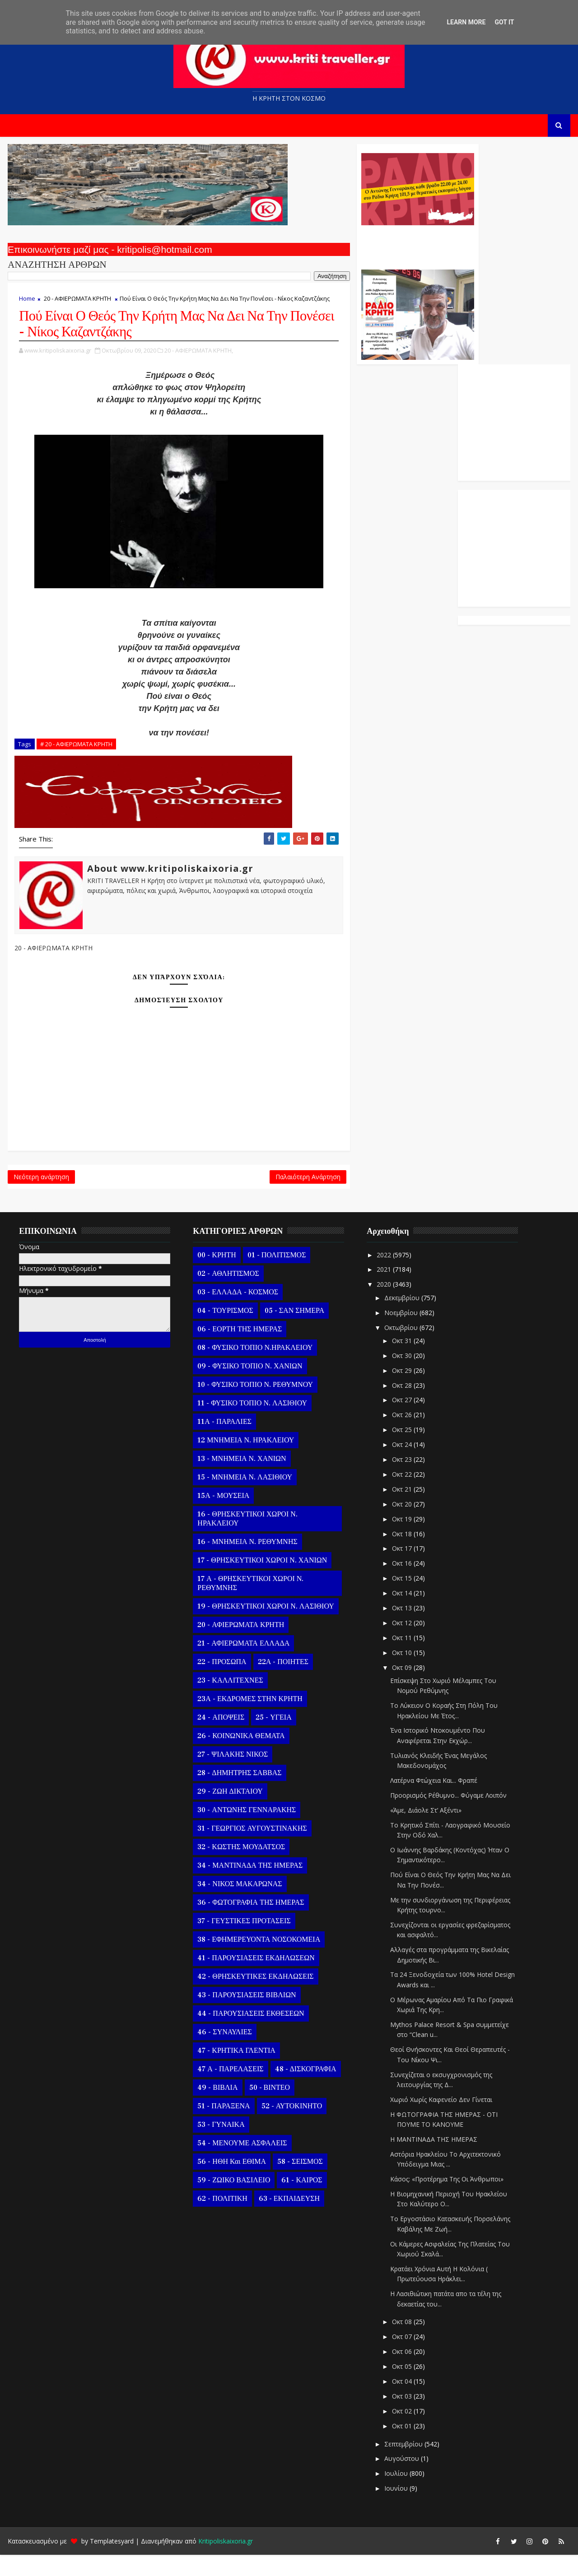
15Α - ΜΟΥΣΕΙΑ (222, 1516)
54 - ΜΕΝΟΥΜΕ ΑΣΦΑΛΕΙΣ (241, 2164)
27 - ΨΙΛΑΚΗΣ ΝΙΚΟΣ (231, 1775)
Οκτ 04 (401, 2402)
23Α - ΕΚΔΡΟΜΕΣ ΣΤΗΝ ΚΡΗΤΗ (248, 1720)
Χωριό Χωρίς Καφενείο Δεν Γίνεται (440, 2120)
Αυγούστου (401, 2479)
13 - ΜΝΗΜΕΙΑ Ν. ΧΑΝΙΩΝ (240, 1479)
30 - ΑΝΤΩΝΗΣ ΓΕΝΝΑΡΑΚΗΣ (245, 1831)
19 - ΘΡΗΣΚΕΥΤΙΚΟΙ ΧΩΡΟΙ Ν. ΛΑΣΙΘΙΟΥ (264, 1627)
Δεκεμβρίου (401, 1319)
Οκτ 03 (401, 2417)
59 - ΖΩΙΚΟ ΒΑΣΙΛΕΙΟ (232, 2201)
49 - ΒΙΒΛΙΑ (216, 2108)
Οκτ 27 (401, 1421)
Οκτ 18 (401, 1554)
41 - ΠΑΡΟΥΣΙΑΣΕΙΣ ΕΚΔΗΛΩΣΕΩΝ (254, 1979)
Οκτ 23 (401, 1480)
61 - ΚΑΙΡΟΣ (300, 2201)
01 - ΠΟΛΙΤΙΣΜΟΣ (275, 1276)
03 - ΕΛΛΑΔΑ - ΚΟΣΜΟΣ (236, 1313)
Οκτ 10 (401, 1673)
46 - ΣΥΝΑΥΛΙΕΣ (223, 2053)
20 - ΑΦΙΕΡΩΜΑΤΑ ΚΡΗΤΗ (76, 303)
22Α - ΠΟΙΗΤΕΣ (281, 1683)
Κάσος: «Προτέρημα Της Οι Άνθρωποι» (446, 2200)
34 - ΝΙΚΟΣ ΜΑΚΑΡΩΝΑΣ (238, 1905)
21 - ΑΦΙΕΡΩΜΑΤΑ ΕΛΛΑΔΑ (242, 1664)
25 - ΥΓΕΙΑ (272, 1738)
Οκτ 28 (401, 1406)
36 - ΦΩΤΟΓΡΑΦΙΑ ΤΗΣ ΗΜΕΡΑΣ (249, 1923)
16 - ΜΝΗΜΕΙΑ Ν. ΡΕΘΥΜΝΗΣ (246, 1562)
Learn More (466, 22)
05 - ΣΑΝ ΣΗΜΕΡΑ (293, 1331)
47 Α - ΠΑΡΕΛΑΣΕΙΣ (229, 2090)
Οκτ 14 (401, 1614)
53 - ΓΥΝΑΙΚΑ (219, 2145)
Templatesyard (111, 2562)
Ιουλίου (395, 2494)
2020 (384, 1305)
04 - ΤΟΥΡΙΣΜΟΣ (224, 1331)
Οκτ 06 (401, 2372)
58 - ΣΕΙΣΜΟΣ (299, 2182)
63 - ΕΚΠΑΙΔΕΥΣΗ (287, 2219)
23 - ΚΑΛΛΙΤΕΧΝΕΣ (229, 1701)
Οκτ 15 (401, 1599)
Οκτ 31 (401, 1362)
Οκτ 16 (401, 1584)
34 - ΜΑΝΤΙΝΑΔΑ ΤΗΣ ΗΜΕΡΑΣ (249, 1886)
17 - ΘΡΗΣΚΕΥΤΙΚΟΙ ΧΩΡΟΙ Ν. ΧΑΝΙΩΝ (261, 1581)
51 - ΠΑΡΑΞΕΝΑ (222, 2127)
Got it (504, 22)
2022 (384, 1276)
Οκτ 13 (401, 1629)
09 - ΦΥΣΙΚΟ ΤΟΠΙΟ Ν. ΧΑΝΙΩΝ (248, 1387)
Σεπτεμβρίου (403, 2464)
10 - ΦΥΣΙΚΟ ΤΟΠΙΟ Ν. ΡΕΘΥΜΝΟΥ (254, 1405)
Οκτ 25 (401, 1450)
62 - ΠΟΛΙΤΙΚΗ (221, 2219)
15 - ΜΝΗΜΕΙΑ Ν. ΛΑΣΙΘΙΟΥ (243, 1498)
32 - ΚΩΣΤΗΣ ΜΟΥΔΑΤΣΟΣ (240, 1868)
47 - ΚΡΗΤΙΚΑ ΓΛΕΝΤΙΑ (235, 2071)
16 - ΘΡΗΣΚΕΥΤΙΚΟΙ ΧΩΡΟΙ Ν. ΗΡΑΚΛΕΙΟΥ (246, 1540)
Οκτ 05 (401, 2387)
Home (26, 303)
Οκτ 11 (401, 1659)
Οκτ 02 (401, 2432)
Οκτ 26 (401, 1436)
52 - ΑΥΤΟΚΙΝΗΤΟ (290, 2127)
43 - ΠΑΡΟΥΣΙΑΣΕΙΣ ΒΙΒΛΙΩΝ (245, 2016)
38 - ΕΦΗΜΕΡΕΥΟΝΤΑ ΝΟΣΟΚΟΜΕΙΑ (257, 1960)
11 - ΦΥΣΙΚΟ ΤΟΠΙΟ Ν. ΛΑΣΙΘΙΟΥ (251, 1424)
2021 (384, 1290)
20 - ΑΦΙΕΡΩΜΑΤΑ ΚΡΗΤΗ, (197, 366)
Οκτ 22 (401, 1495)
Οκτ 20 (401, 1525)
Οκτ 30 (401, 1376)
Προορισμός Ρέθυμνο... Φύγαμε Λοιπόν (447, 1816)
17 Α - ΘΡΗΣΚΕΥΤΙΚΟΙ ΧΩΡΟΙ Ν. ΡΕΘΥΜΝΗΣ (249, 1604)
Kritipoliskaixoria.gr (224, 2562)
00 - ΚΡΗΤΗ (215, 1276)
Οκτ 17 (401, 1569)
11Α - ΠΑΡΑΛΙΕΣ (223, 1442)
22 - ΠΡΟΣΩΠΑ (220, 1683)
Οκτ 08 (401, 2343)
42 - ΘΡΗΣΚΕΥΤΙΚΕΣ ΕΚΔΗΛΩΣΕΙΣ (254, 1997)
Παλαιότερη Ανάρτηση (244, 1195)
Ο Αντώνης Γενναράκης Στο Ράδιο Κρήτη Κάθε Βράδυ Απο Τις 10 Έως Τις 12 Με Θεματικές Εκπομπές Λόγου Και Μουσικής (353, 247)
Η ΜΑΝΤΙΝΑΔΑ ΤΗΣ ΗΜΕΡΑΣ (432, 2160)
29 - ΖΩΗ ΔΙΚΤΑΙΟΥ (228, 1812)
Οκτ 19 (401, 1540)
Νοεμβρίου (400, 1334)
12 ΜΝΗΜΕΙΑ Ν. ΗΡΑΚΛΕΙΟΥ (244, 1461)
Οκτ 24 (401, 1465)
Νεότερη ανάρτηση (40, 1195)
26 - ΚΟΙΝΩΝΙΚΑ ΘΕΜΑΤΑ (240, 1757)
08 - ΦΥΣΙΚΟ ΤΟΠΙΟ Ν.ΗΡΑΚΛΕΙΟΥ (254, 1368)
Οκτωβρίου (400, 1348)
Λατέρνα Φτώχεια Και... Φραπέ (432, 1801)
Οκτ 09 (401, 1688)
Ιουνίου (395, 2509)
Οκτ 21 (401, 1510)
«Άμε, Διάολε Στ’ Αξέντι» (425, 1831)
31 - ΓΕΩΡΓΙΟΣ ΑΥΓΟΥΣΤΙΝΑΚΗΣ (251, 1849)
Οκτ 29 (401, 1391)
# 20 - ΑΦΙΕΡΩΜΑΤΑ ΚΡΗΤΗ (75, 760)
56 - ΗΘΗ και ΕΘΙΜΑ (230, 2182)
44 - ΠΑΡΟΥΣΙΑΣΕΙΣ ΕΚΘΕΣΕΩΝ (249, 2034)
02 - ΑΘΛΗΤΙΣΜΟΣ (227, 1294)
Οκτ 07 (401, 2357)
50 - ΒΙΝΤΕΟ (268, 2108)
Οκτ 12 (401, 1644)
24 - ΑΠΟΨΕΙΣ (219, 1738)
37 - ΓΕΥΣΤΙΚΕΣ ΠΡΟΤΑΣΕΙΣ (242, 1942)
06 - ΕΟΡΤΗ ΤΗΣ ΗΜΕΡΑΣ (238, 1350)
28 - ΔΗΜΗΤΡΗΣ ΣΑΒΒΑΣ (238, 1794)
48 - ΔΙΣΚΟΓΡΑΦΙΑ (304, 2090)
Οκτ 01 (401, 2447)
